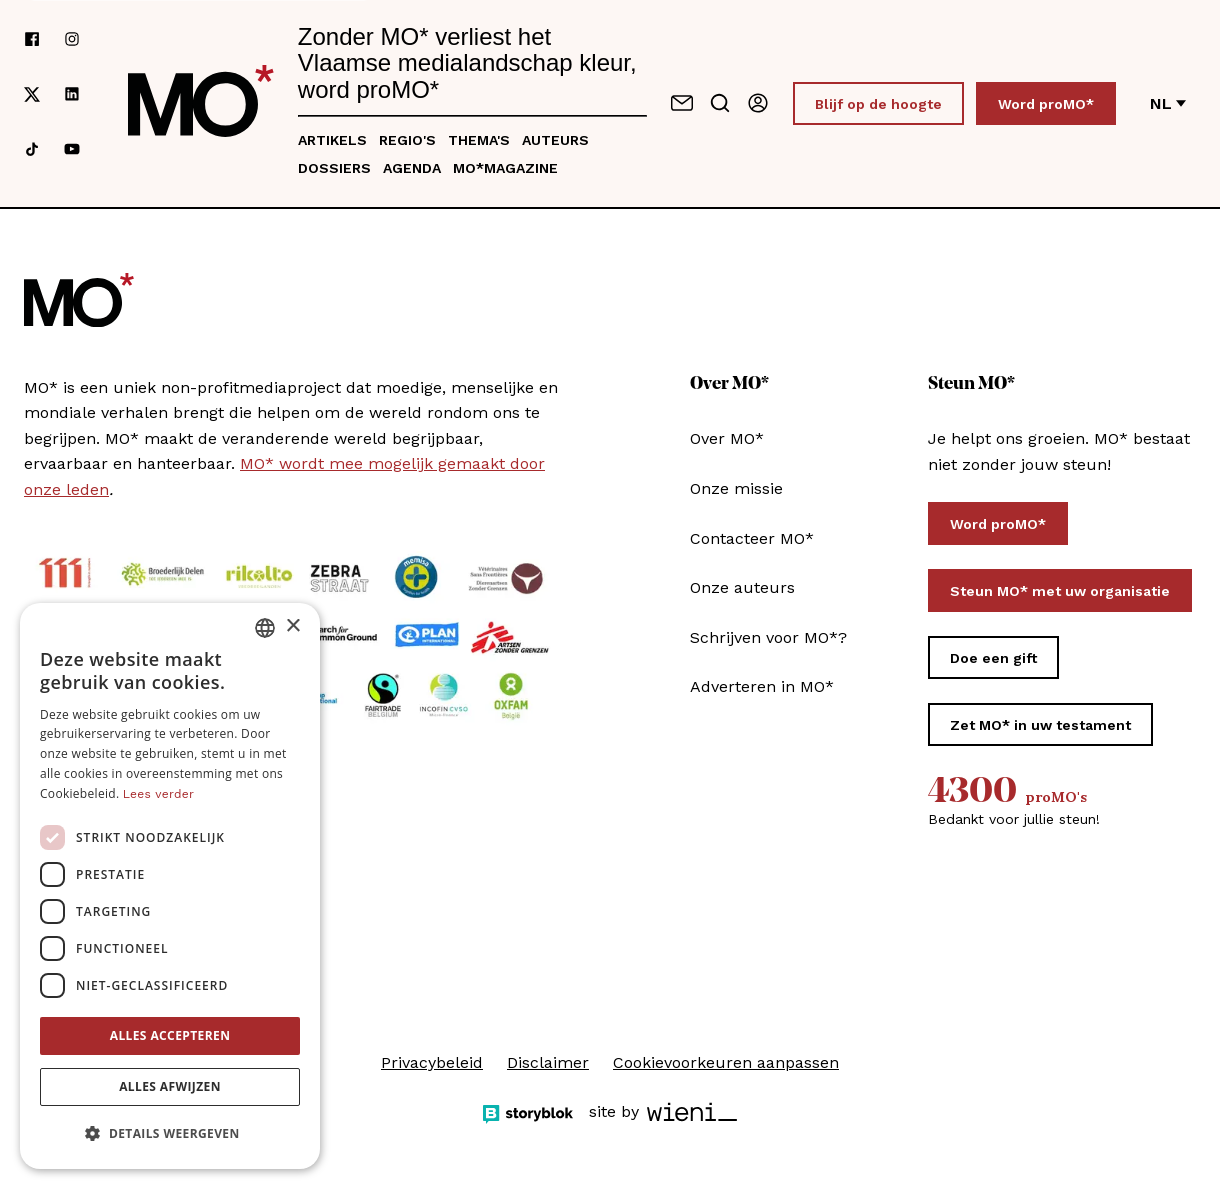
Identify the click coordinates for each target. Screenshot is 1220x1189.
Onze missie (736, 488)
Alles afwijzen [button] (170, 1086)
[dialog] (170, 886)
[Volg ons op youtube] (72, 149)
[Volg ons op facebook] (32, 39)
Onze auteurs (742, 587)
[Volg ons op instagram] (72, 39)
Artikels (332, 140)
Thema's (479, 140)
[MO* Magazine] (201, 103)
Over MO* (727, 438)
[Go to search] (720, 103)
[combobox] (265, 628)
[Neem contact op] (682, 103)
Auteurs (555, 140)
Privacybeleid (432, 1062)
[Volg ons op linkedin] (72, 93)
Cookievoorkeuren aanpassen (726, 1062)
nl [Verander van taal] (1168, 103)
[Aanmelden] (758, 103)
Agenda (412, 168)
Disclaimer (548, 1062)
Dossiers (334, 168)
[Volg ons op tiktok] (32, 149)
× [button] (292, 626)
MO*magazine (505, 168)
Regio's (407, 140)
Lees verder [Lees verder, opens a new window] (158, 794)
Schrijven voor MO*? (768, 637)
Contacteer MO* (752, 538)
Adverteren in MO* (762, 686)
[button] (170, 1134)
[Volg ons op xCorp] (32, 93)
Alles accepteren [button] (170, 1035)
